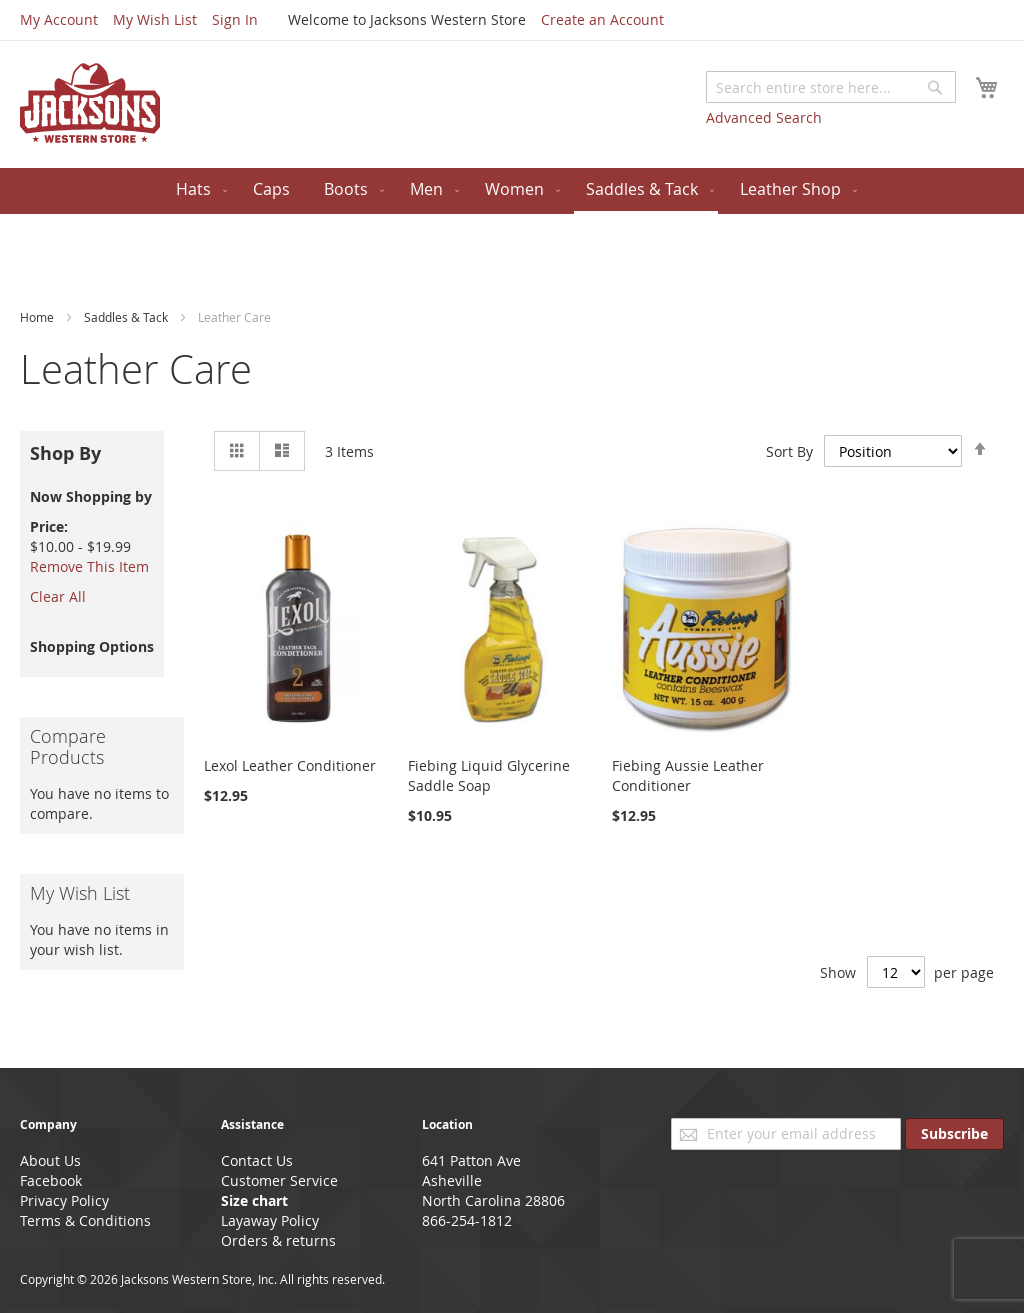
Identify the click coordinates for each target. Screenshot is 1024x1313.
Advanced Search (764, 117)
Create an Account (602, 19)
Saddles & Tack (127, 317)
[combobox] (831, 87)
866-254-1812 (467, 1220)
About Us (50, 1160)
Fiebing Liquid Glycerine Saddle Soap (489, 775)
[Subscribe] (954, 1134)
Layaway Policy (270, 1220)
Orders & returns (278, 1240)
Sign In (235, 19)
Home (38, 317)
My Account (59, 19)
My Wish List (155, 19)
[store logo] (90, 103)
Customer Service (279, 1180)
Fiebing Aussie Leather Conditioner (688, 775)
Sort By (789, 450)
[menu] (512, 191)
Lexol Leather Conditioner (290, 765)
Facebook (51, 1180)
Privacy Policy (64, 1200)
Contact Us (257, 1160)
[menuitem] (197, 189)
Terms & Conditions (85, 1220)
